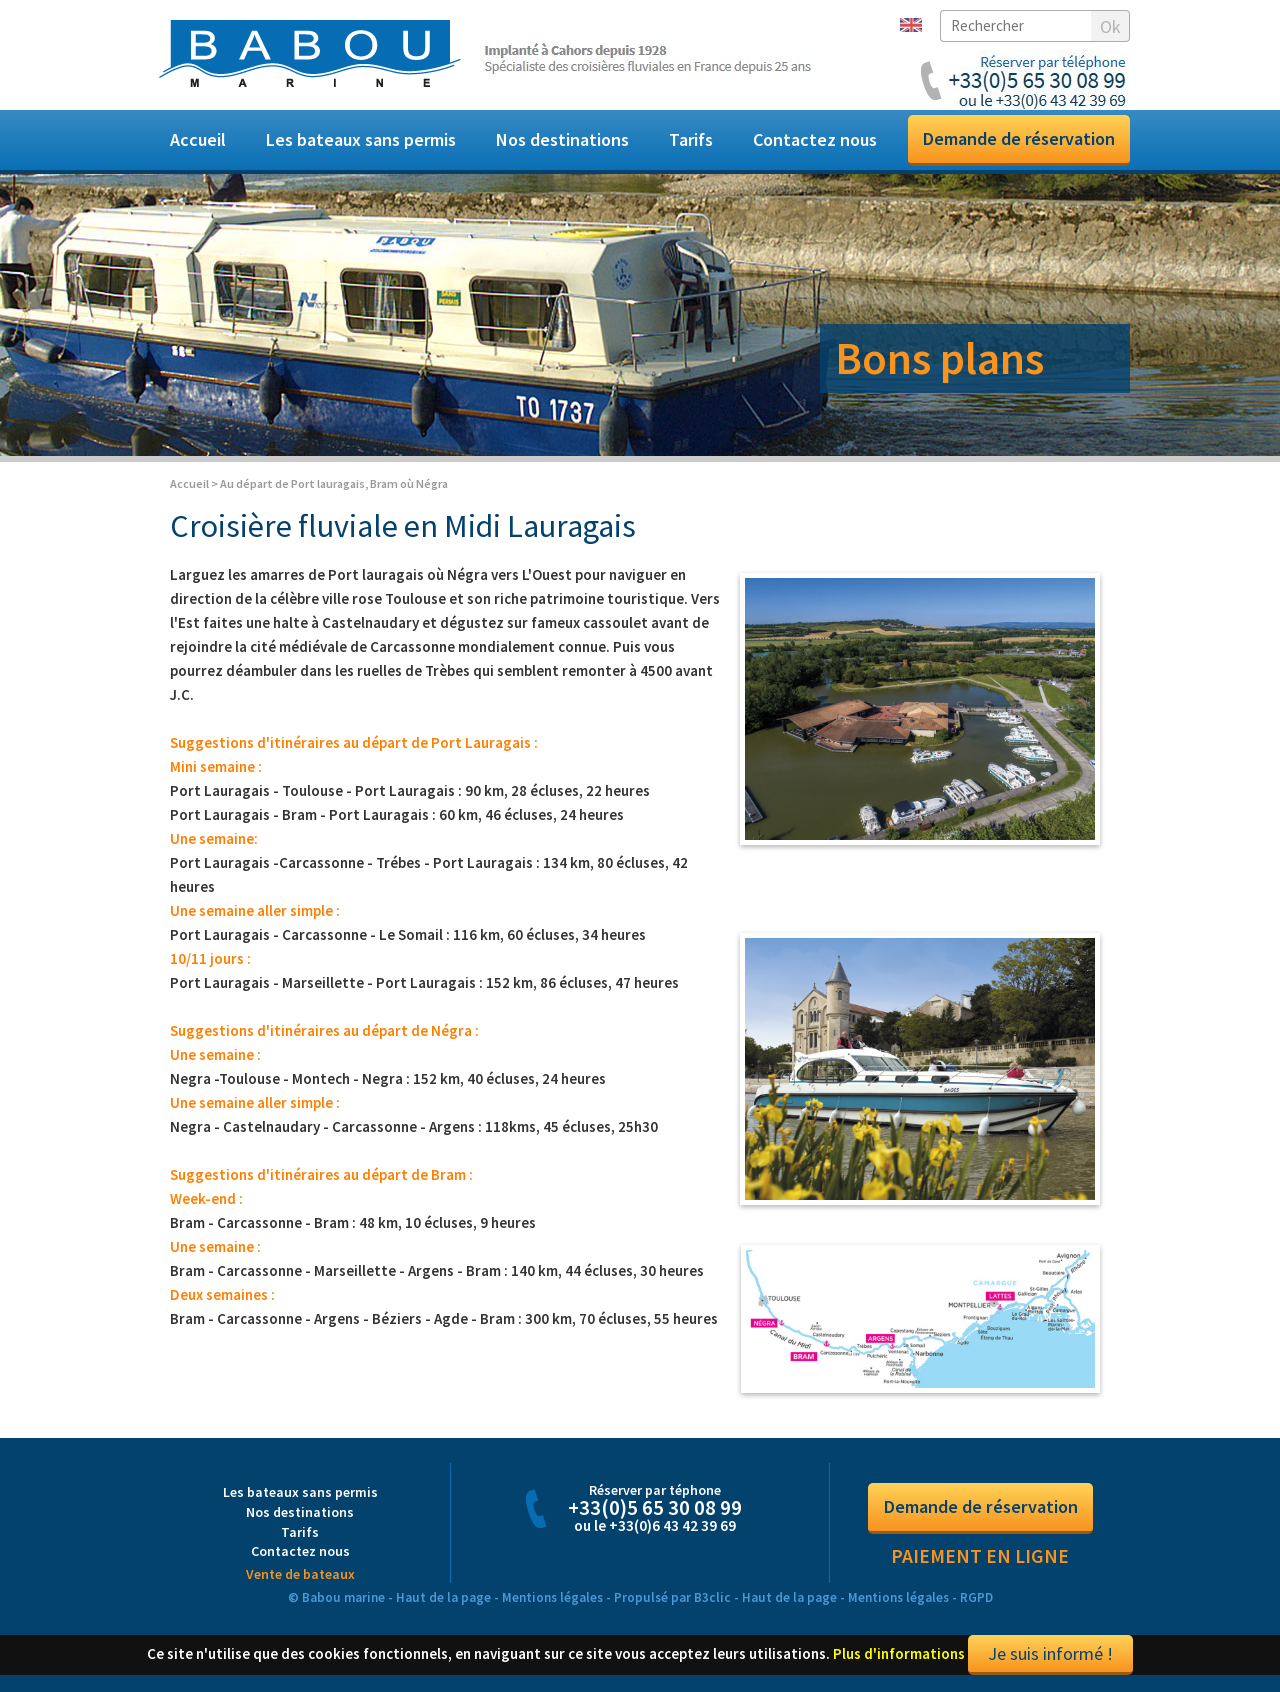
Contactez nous (815, 139)
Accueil (198, 139)
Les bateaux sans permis (361, 139)
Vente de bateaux (300, 1580)
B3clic (712, 1603)
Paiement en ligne (980, 1563)
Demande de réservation (1019, 138)
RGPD (976, 1603)
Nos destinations (562, 139)
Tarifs (691, 139)
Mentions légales (552, 1603)
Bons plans (939, 358)
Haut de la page (443, 1603)
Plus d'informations (899, 1659)
